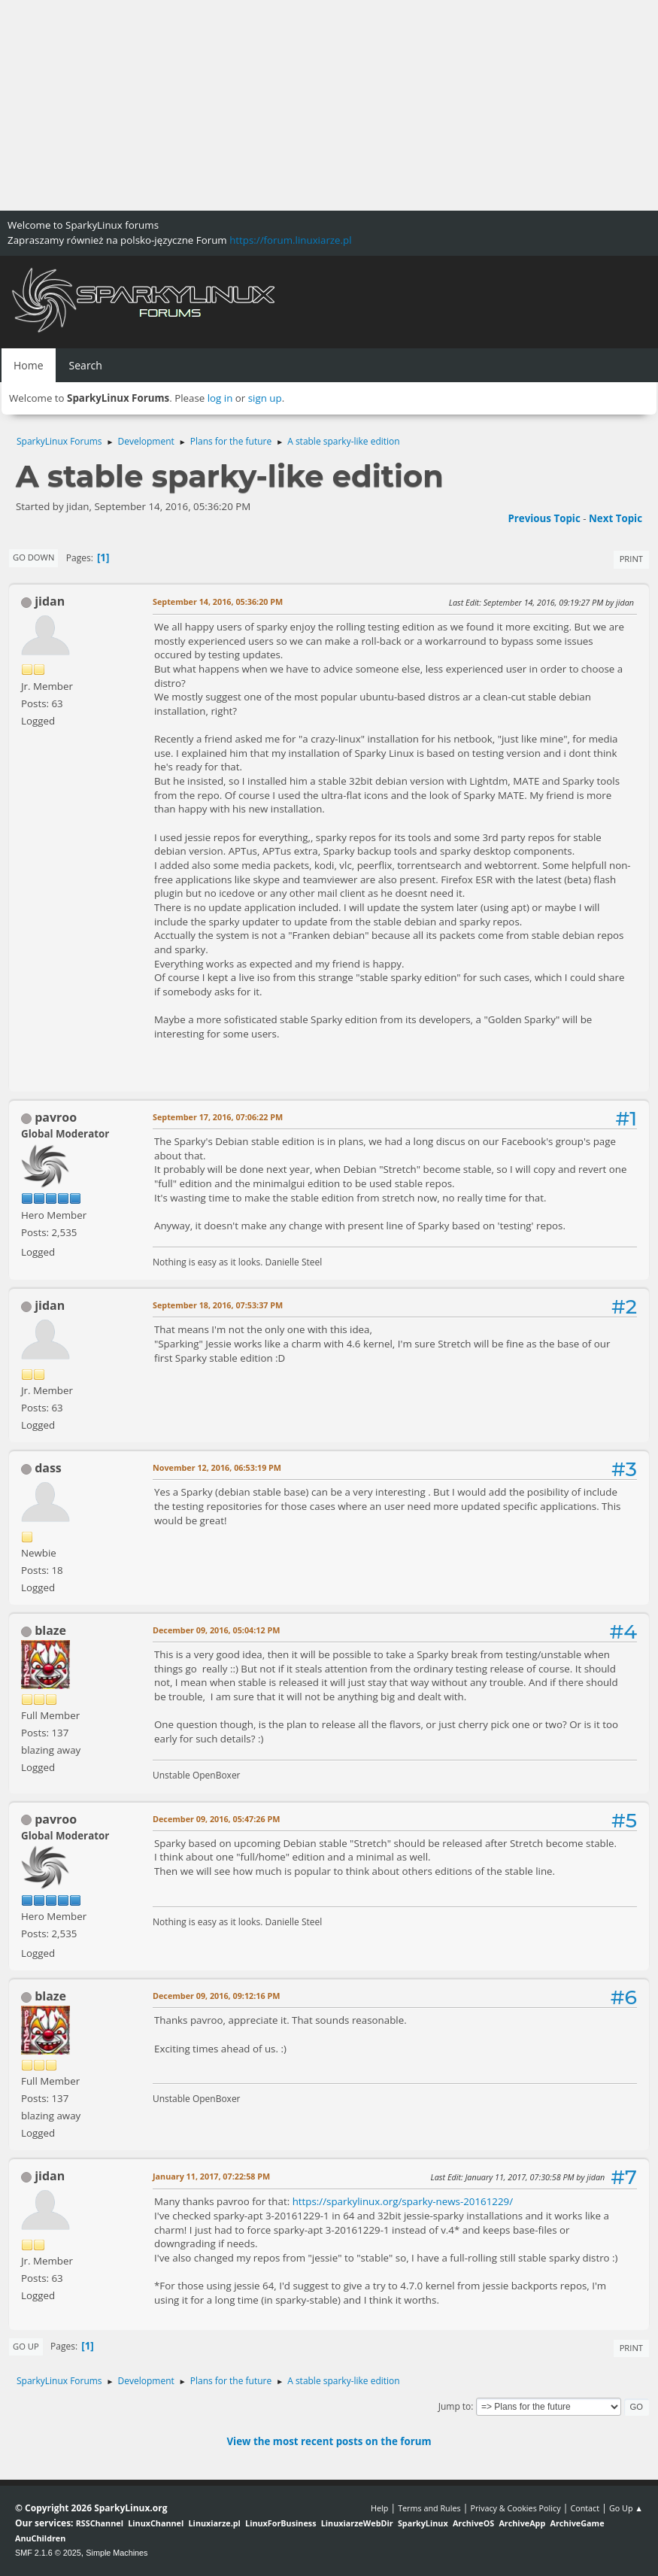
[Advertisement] (329, 105)
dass (48, 1468)
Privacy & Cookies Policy (515, 2508)
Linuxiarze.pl (215, 2523)
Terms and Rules (429, 2508)
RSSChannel (99, 2523)
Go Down (33, 557)
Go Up (26, 2346)
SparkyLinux (423, 2523)
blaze (50, 1630)
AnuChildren (40, 2538)
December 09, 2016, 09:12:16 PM (216, 1995)
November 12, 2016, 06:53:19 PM (217, 1467)
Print (631, 558)
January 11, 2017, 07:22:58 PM (211, 2176)
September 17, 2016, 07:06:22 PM (218, 1116)
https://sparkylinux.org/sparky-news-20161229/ (403, 2201)
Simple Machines (116, 2552)
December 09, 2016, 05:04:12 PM (216, 1630)
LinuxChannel (155, 2523)
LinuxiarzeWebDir (357, 2523)
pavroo (56, 1117)
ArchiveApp (522, 2523)
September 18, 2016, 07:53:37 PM (218, 1305)
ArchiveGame (577, 2523)
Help (379, 2508)
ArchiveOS (473, 2523)
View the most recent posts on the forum (328, 2441)
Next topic (615, 518)
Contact (584, 2508)
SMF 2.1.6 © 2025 (48, 2552)
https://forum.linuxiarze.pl (290, 240)
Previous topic (544, 518)
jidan (50, 601)
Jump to (455, 2406)
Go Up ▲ (626, 2508)
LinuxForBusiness (280, 2523)
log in (220, 398)
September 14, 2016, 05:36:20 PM (218, 601)
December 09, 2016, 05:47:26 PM (216, 1818)
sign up (265, 398)
